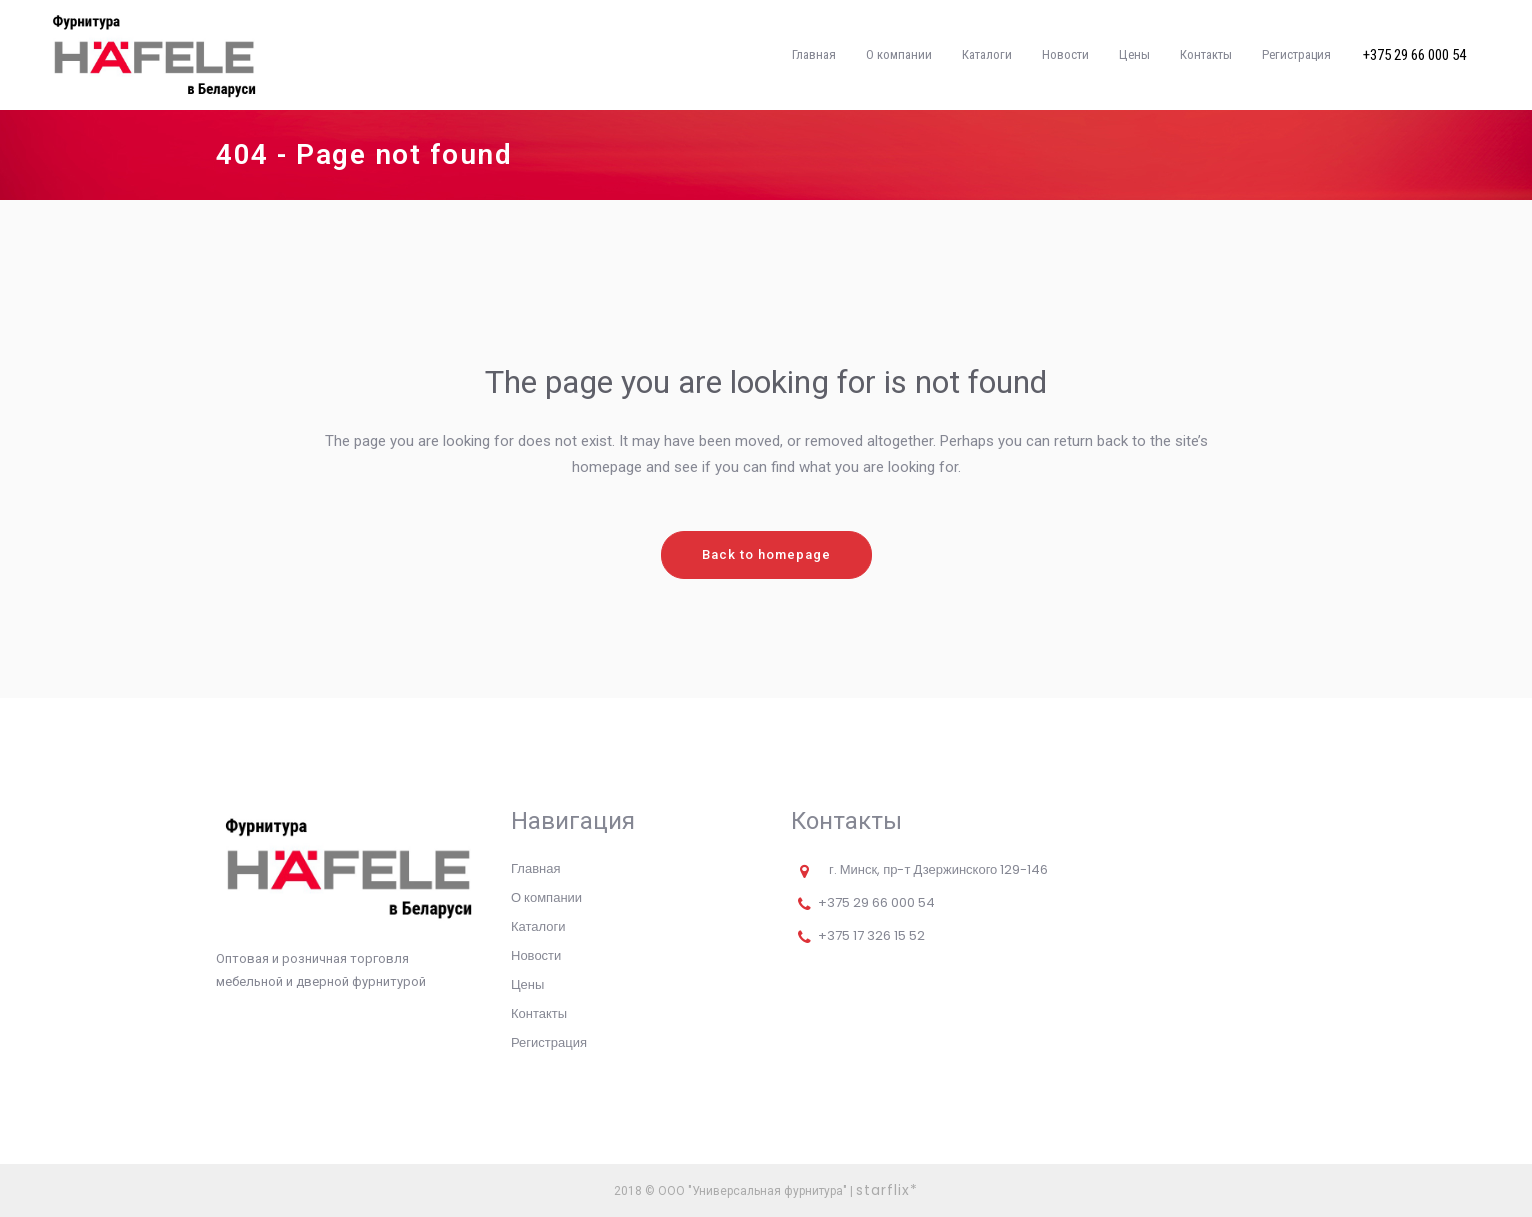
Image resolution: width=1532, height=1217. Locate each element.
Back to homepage (766, 554)
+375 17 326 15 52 (871, 935)
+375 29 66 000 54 (1414, 55)
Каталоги (538, 926)
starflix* (887, 1190)
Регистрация (549, 1042)
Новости (536, 955)
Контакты (539, 1013)
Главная (535, 868)
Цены (527, 984)
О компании (546, 897)
